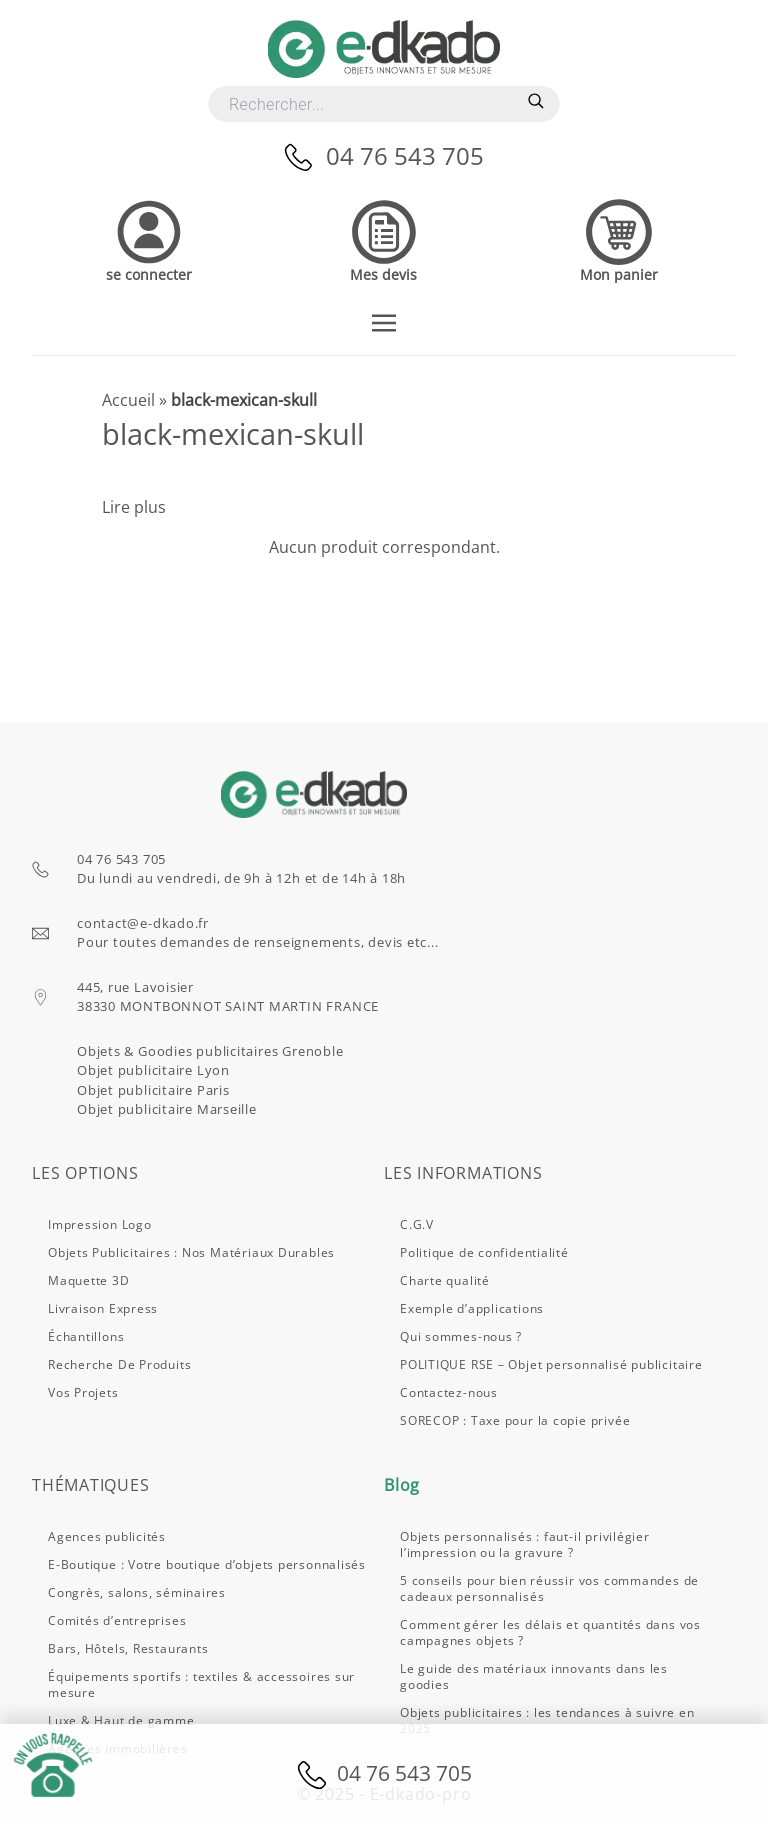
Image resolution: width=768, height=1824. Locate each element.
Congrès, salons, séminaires (137, 1592)
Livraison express (103, 1308)
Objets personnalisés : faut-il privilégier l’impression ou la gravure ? (525, 1544)
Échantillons (86, 1336)
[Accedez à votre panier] (619, 239)
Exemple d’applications (472, 1308)
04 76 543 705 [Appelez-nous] (405, 155)
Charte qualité (445, 1280)
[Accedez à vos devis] (384, 239)
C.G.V (417, 1224)
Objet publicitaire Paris (153, 1090)
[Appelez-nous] (305, 156)
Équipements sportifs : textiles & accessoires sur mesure (201, 1684)
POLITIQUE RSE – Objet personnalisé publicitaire (551, 1364)
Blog (402, 1485)
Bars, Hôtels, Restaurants (128, 1648)
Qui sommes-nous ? (461, 1336)
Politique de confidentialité (484, 1252)
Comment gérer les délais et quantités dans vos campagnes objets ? (550, 1632)
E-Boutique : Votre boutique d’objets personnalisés (207, 1564)
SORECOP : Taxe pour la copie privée (515, 1420)
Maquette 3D (89, 1280)
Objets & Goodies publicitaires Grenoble (210, 1051)
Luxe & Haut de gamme (121, 1720)
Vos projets (83, 1392)
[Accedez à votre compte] (149, 239)
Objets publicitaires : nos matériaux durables (191, 1252)
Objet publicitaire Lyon (153, 1070)
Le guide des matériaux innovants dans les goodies (534, 1676)
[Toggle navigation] (384, 321)
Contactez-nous (449, 1392)
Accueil (128, 400)
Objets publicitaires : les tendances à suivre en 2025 (547, 1720)
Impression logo (100, 1224)
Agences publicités (107, 1536)
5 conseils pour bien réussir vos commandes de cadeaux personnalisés (549, 1588)
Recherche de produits (119, 1364)
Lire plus (134, 507)
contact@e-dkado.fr (143, 923)
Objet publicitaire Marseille (167, 1109)
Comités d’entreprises (117, 1620)
